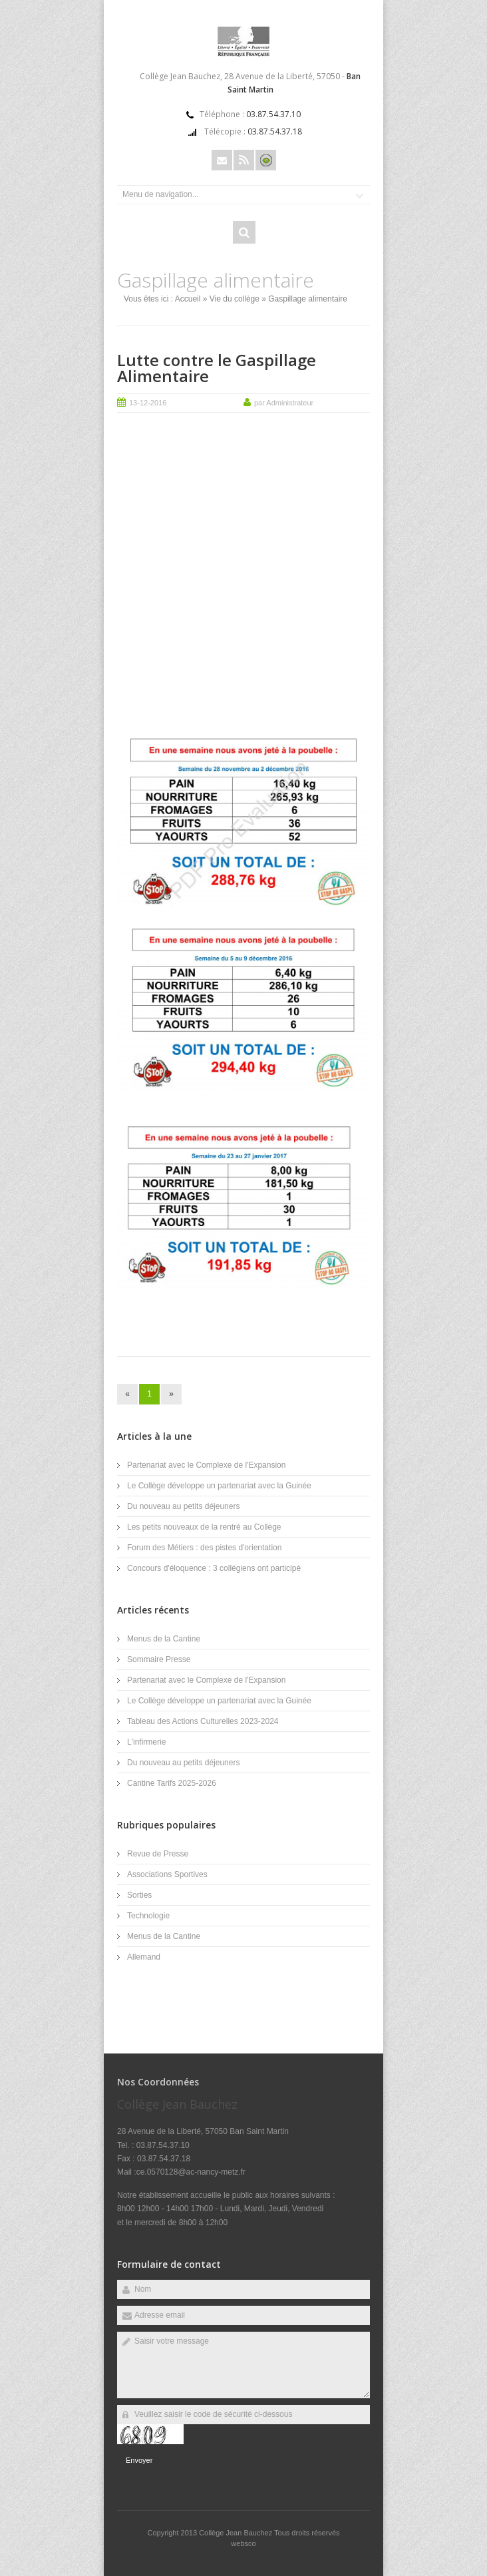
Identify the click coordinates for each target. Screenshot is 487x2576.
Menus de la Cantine (163, 1638)
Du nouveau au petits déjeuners (183, 1506)
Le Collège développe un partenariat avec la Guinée (219, 1485)
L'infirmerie (146, 1742)
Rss (244, 160)
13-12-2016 (147, 403)
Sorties (139, 1895)
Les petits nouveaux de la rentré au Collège (204, 1527)
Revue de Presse (157, 1853)
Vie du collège (234, 299)
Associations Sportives (167, 1874)
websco (243, 2543)
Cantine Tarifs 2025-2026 (171, 1783)
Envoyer (139, 2460)
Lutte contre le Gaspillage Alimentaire (216, 368)
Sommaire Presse (158, 1659)
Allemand (143, 1957)
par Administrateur (283, 403)
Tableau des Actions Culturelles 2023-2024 (202, 1721)
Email (222, 160)
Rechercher (244, 232)
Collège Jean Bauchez (236, 2533)
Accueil (188, 299)
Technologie (148, 1915)
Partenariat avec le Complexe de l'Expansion (206, 1465)
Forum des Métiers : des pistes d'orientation (204, 1547)
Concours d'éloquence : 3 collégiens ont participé (214, 1568)
